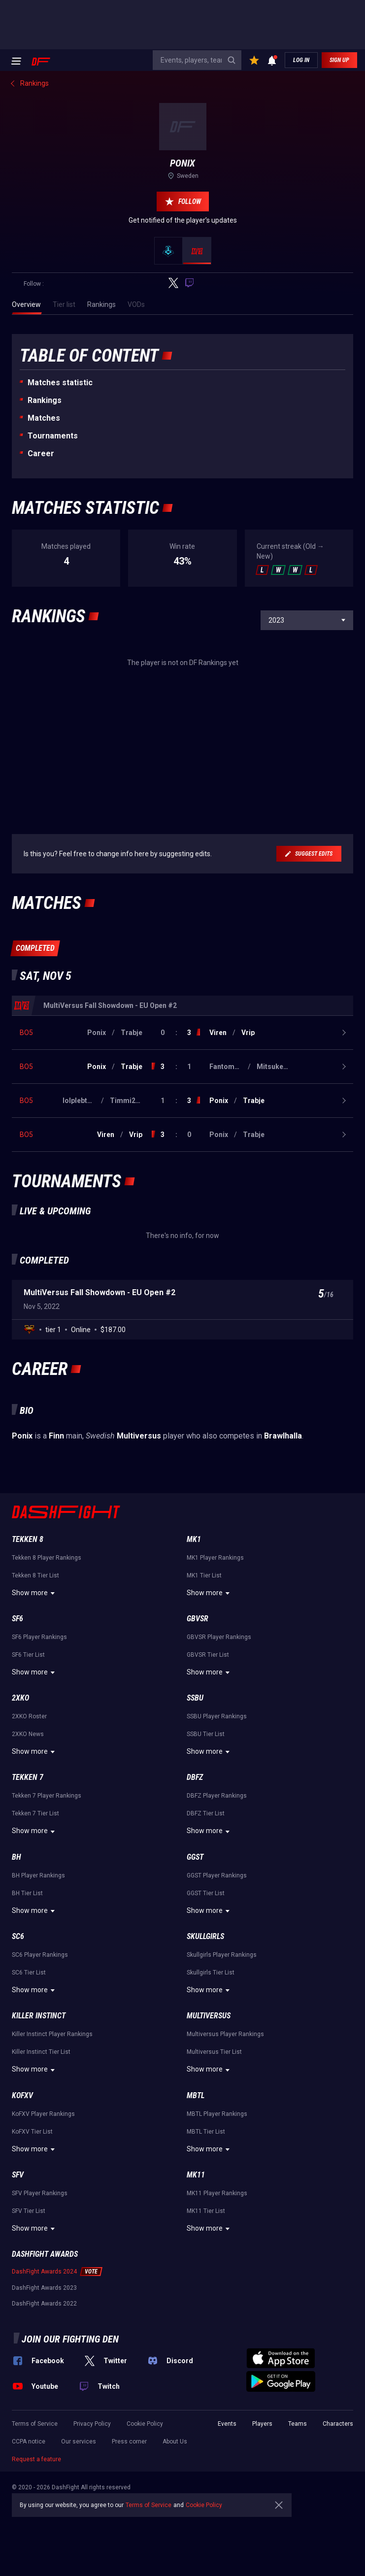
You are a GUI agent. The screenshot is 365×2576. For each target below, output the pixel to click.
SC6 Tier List (29, 1972)
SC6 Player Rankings (40, 1954)
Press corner (129, 2441)
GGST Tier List (206, 1893)
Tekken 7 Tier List (35, 1813)
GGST (195, 1857)
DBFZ (195, 1777)
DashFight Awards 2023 (44, 2287)
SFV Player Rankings (39, 2193)
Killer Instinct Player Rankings (52, 2034)
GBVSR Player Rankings (219, 1637)
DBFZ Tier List (206, 1813)
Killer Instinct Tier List (41, 2051)
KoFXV (22, 2095)
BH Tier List (27, 1893)
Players (262, 2423)
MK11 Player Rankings (217, 2193)
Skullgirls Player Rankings (222, 1954)
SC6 (18, 1936)
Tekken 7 (27, 1777)
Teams (297, 2423)
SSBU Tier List (206, 1734)
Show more (35, 1593)
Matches (44, 418)
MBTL (195, 2095)
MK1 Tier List (204, 1575)
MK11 (196, 2174)
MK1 (194, 1539)
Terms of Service (35, 2423)
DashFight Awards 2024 (44, 2271)
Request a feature (36, 2459)
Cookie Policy (145, 2423)
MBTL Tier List (206, 2131)
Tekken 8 (27, 1539)
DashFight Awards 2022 (44, 2303)
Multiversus (209, 2015)
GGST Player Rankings (217, 1875)
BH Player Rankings (38, 1875)
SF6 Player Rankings (39, 1637)
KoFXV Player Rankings (43, 2113)
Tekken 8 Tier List (35, 1575)
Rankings (45, 400)
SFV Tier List (28, 2211)
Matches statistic (60, 382)
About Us (175, 2441)
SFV (18, 2174)
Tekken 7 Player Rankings (46, 1795)
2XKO (20, 1698)
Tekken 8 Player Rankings (46, 1557)
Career (41, 453)
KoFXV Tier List (32, 2131)
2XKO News (28, 1734)
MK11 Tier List (206, 2211)
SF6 (17, 1618)
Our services (78, 2441)
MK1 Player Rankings (215, 1557)
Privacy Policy (92, 2423)
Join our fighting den (70, 2339)
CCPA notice (28, 2441)
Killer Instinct (39, 2015)
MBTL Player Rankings (217, 2113)
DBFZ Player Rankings (217, 1795)
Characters (338, 2423)
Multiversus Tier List (214, 2051)
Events (227, 2423)
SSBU (195, 1698)
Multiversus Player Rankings (225, 2034)
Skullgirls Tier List (210, 1972)
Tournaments (53, 435)
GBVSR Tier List (208, 1654)
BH (16, 1857)
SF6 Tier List (28, 1654)
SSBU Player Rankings (217, 1716)
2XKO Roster (29, 1716)
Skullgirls (205, 1936)
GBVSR (197, 1618)
